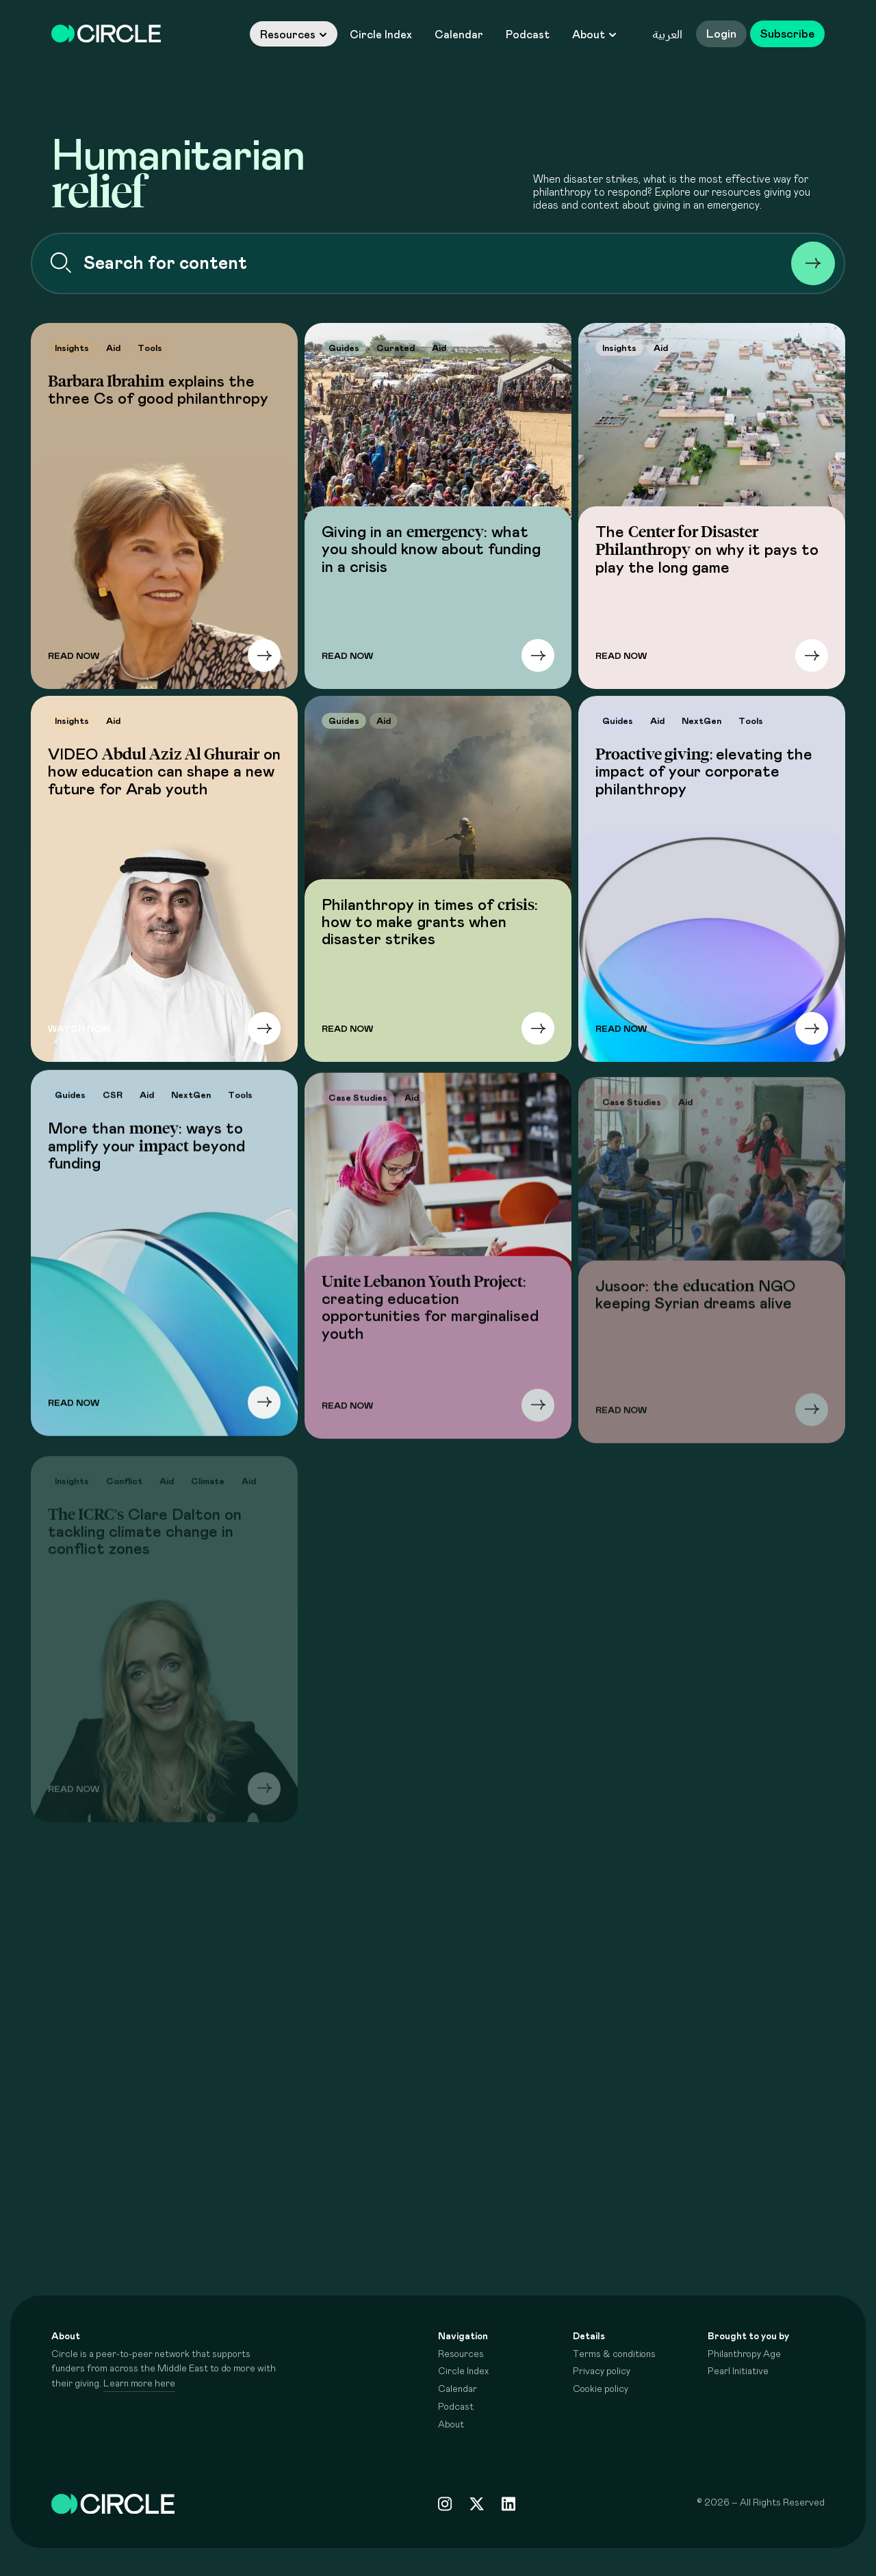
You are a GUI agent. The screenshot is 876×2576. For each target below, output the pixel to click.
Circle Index (381, 34)
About (594, 34)
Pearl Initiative (738, 2371)
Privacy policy (601, 2371)
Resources (293, 34)
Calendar (459, 34)
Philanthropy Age (744, 2354)
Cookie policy (600, 2389)
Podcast (528, 34)
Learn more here (139, 2384)
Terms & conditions (614, 2354)
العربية (667, 34)
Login (721, 34)
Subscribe (787, 34)
